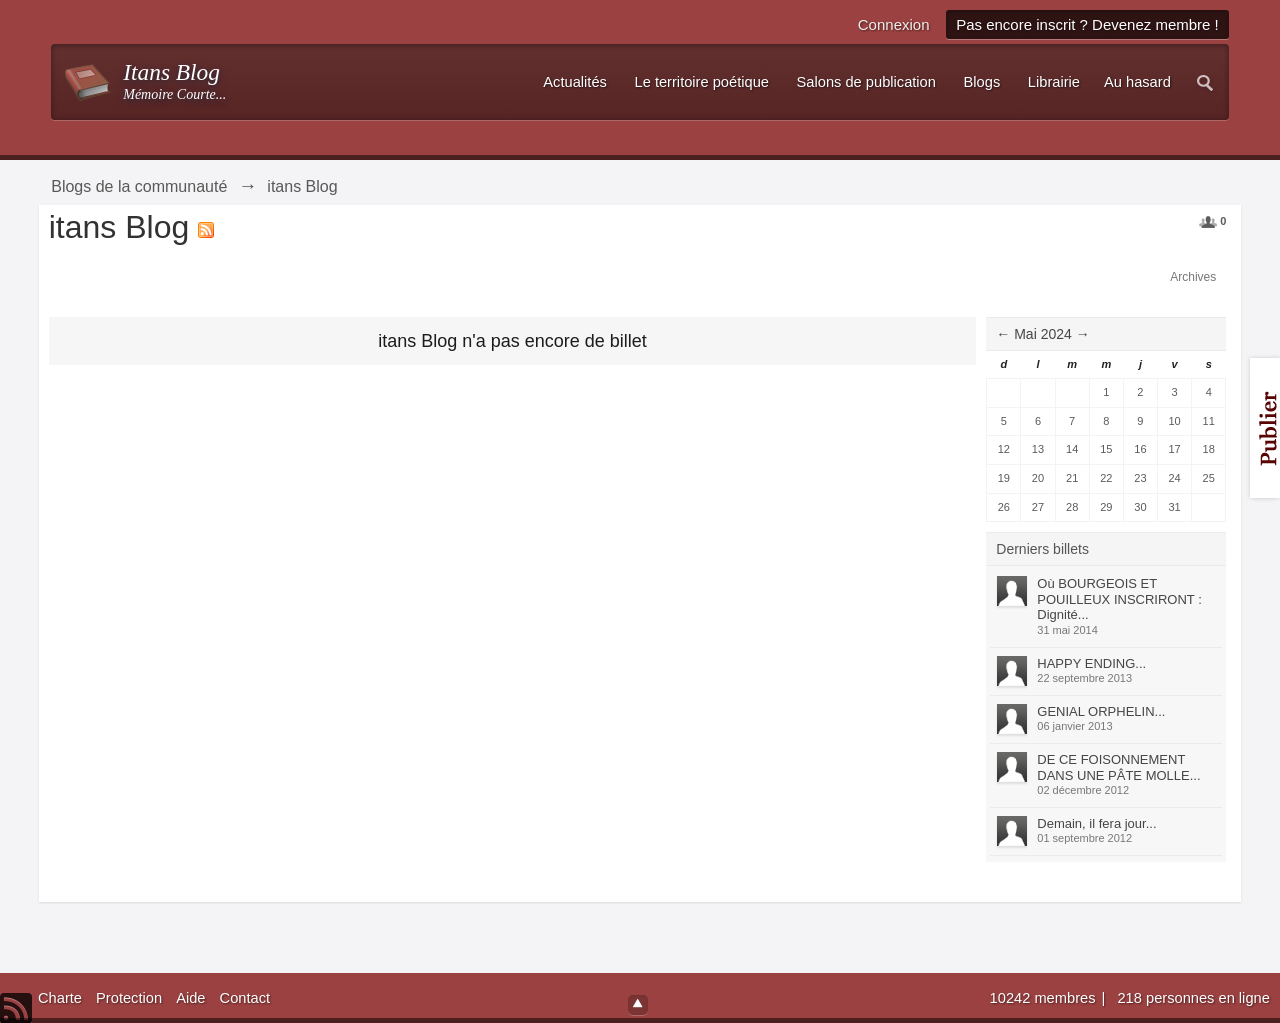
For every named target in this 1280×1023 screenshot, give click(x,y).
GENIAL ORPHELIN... (1101, 711)
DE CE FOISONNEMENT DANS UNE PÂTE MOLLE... (1118, 767)
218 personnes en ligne (1193, 998)
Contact (245, 998)
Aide (190, 998)
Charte (60, 998)
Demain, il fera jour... (1096, 823)
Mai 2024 (1043, 334)
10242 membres (1045, 998)
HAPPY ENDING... (1091, 663)
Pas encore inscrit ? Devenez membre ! (1087, 24)
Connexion (894, 24)
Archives (1193, 277)
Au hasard (1137, 82)
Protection (129, 998)
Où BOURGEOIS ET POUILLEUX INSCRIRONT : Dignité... (1119, 599)
